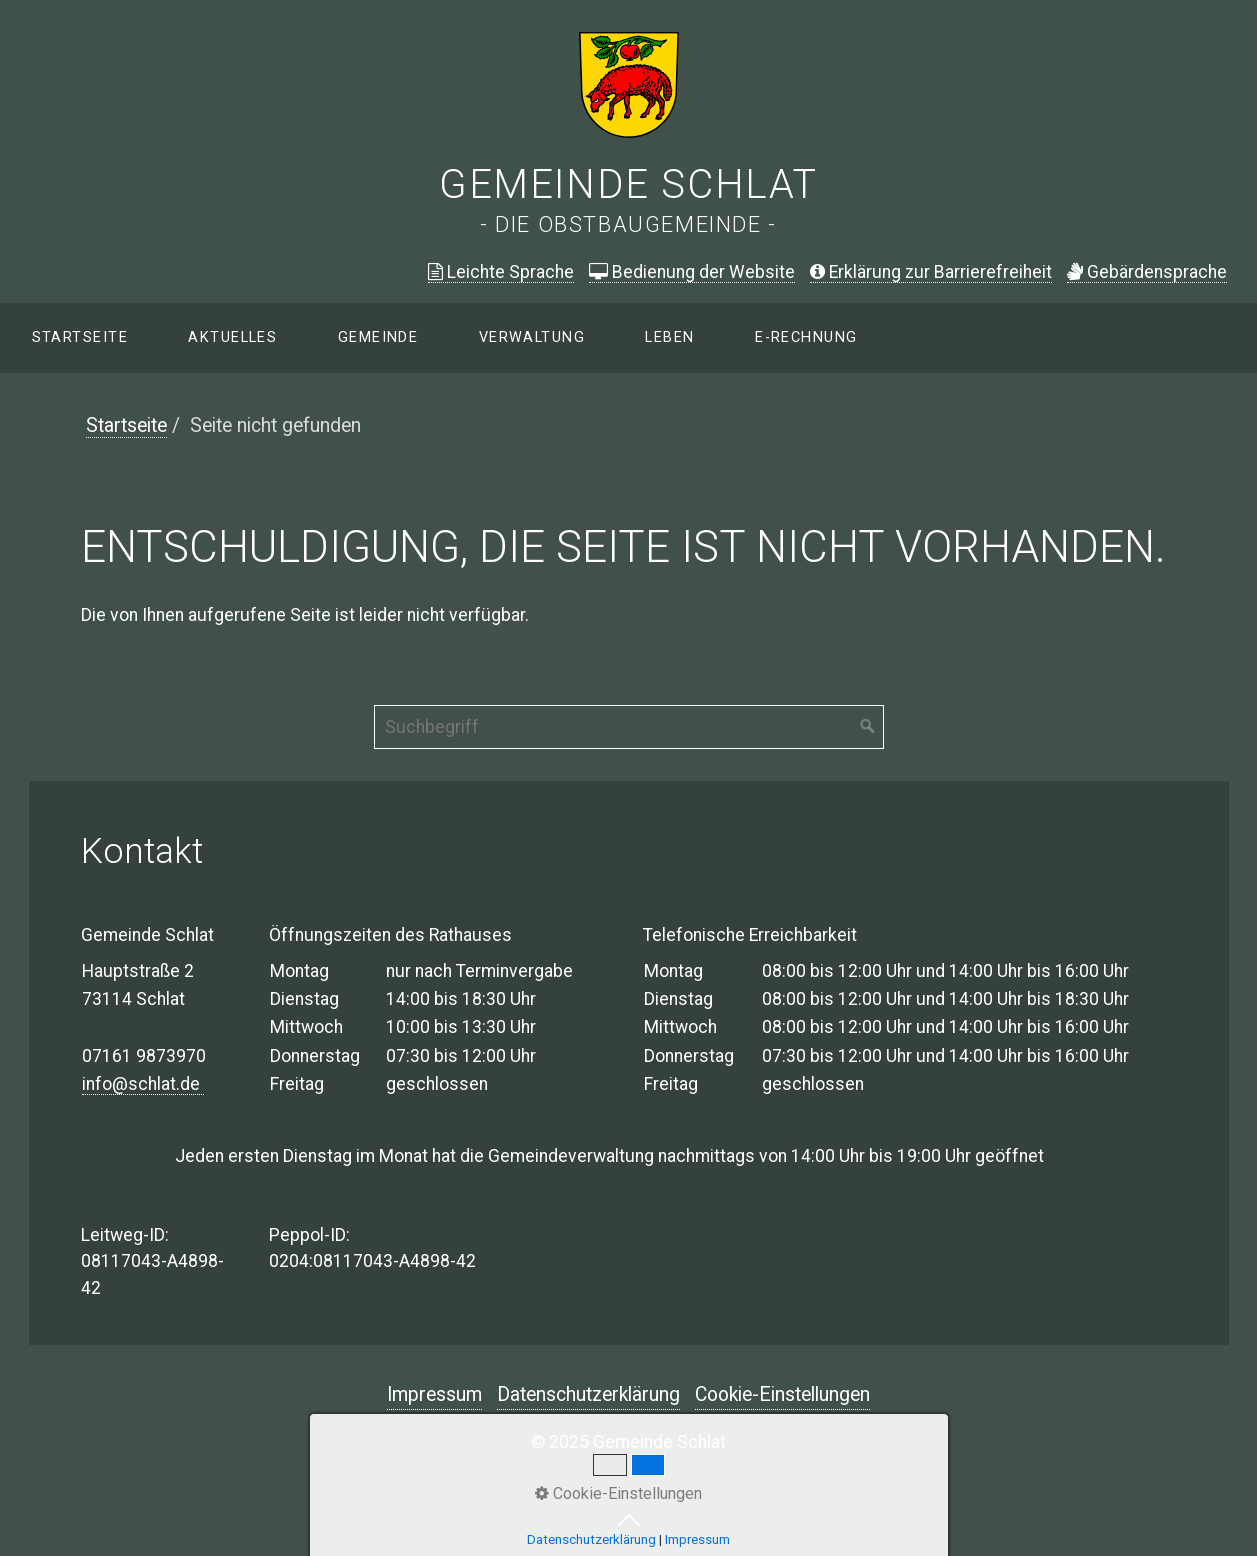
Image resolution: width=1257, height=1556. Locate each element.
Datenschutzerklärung (588, 1394)
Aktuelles (232, 337)
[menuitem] (79, 338)
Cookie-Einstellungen (782, 1394)
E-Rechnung (806, 337)
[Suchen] (868, 727)
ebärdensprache (1147, 272)
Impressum (434, 1394)
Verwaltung (532, 337)
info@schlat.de (143, 1084)
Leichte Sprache (501, 272)
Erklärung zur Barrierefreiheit (931, 272)
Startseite (80, 337)
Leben (669, 337)
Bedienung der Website (692, 272)
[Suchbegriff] (629, 727)
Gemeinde (378, 337)
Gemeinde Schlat (628, 184)
